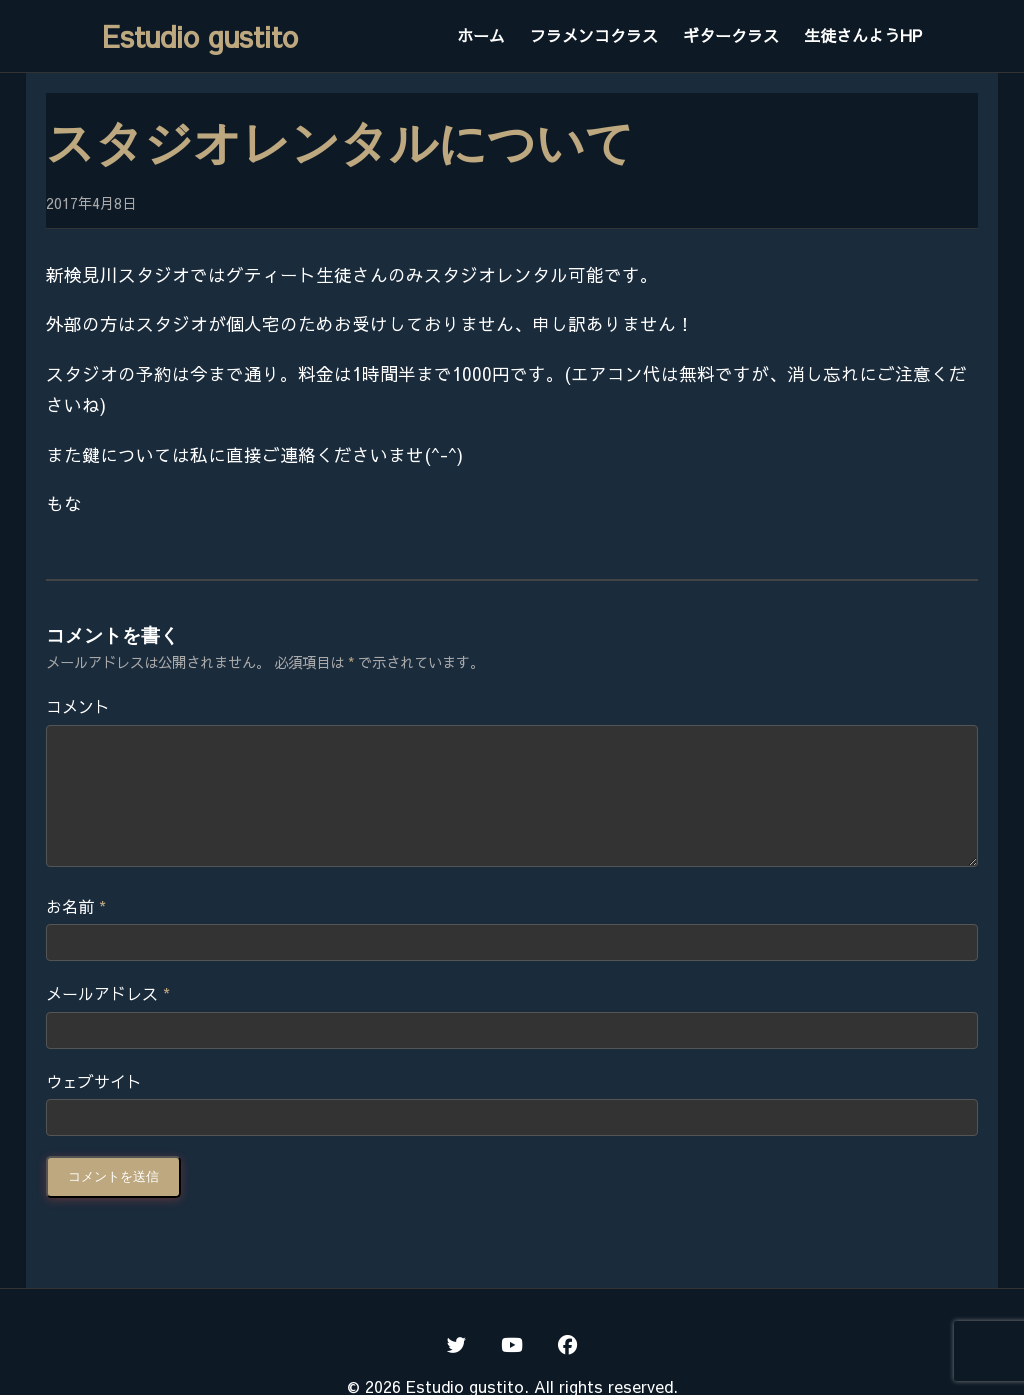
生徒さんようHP (863, 35)
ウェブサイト (94, 1105)
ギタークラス (731, 35)
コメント (78, 706)
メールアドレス (108, 1017)
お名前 (76, 930)
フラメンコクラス (594, 35)
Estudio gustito (200, 36)
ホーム (481, 35)
